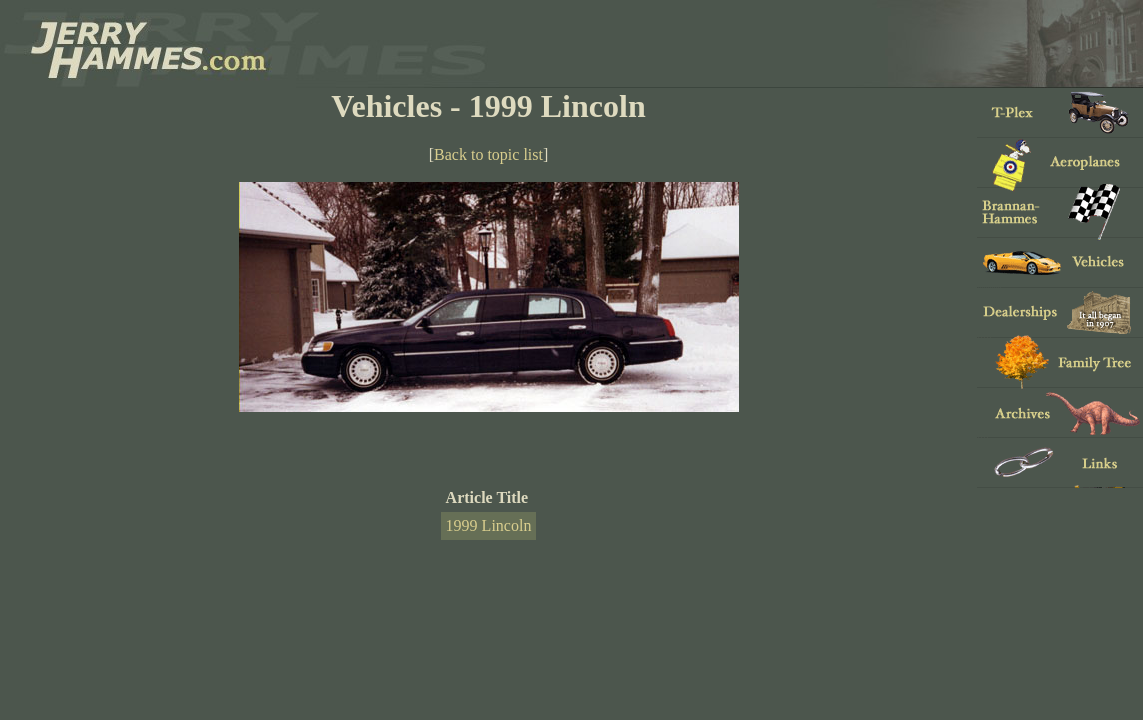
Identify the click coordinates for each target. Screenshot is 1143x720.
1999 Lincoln (489, 525)
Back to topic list (488, 154)
